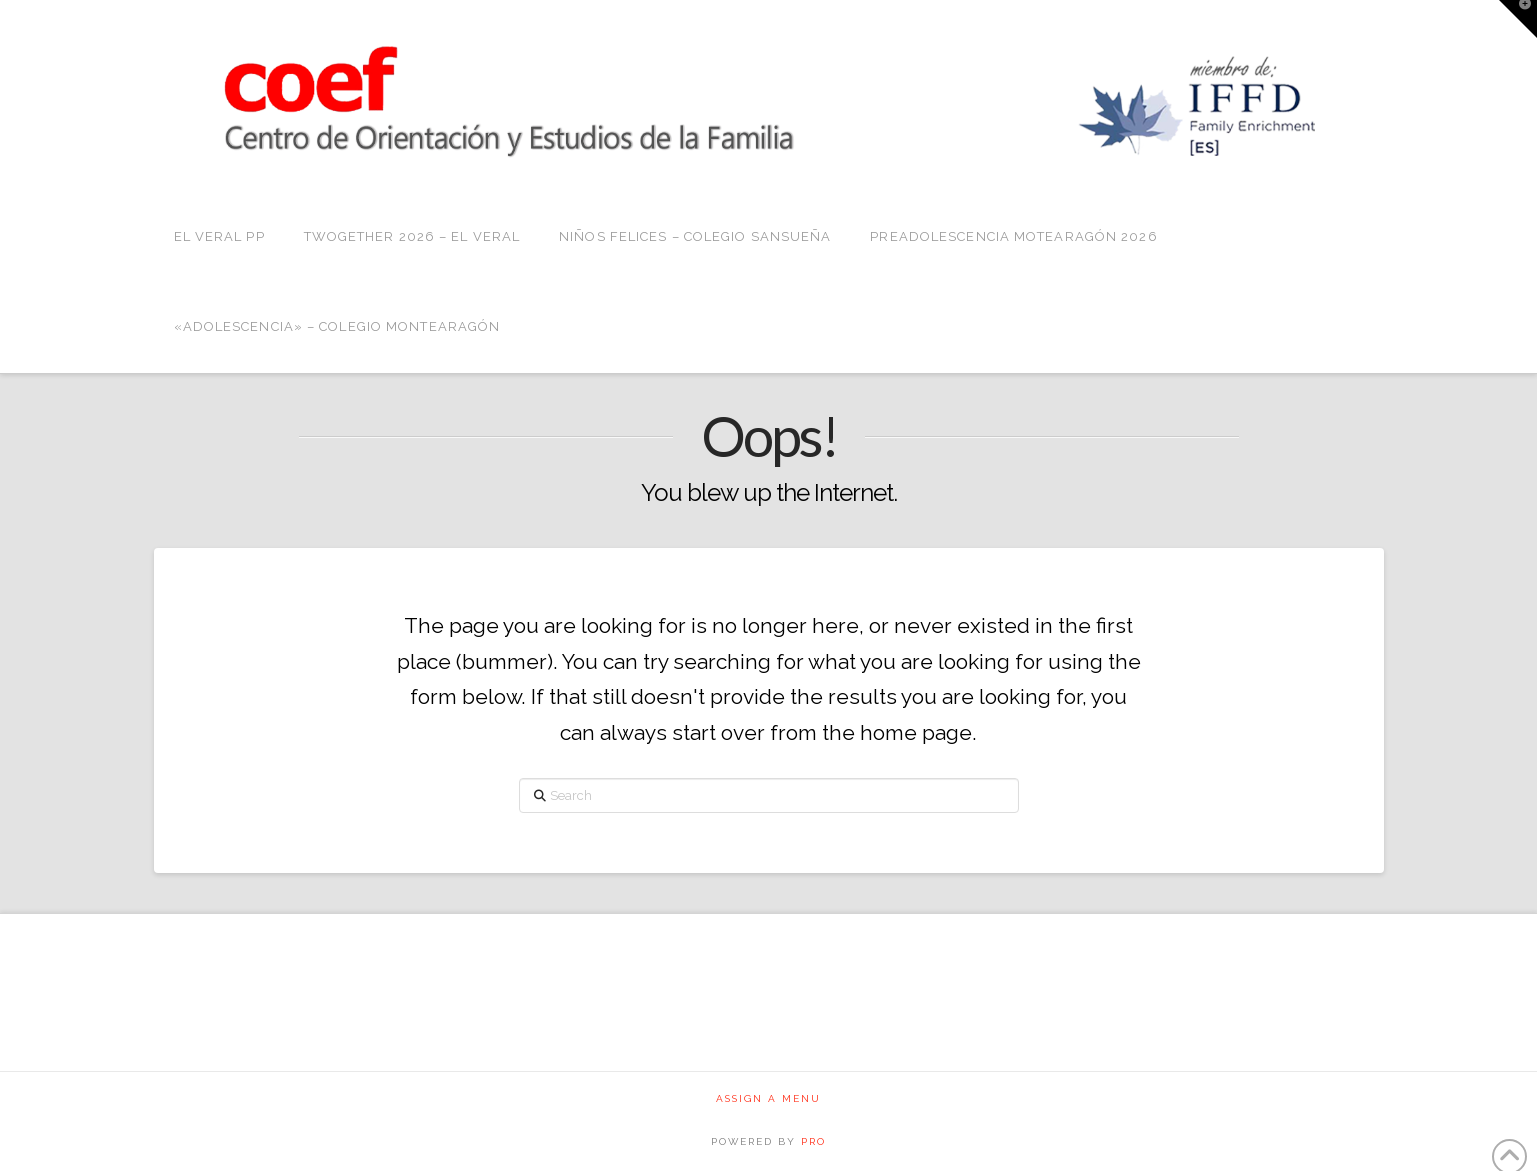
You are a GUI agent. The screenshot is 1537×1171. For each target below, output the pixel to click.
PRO (813, 1141)
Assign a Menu (768, 1098)
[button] (1518, 19)
